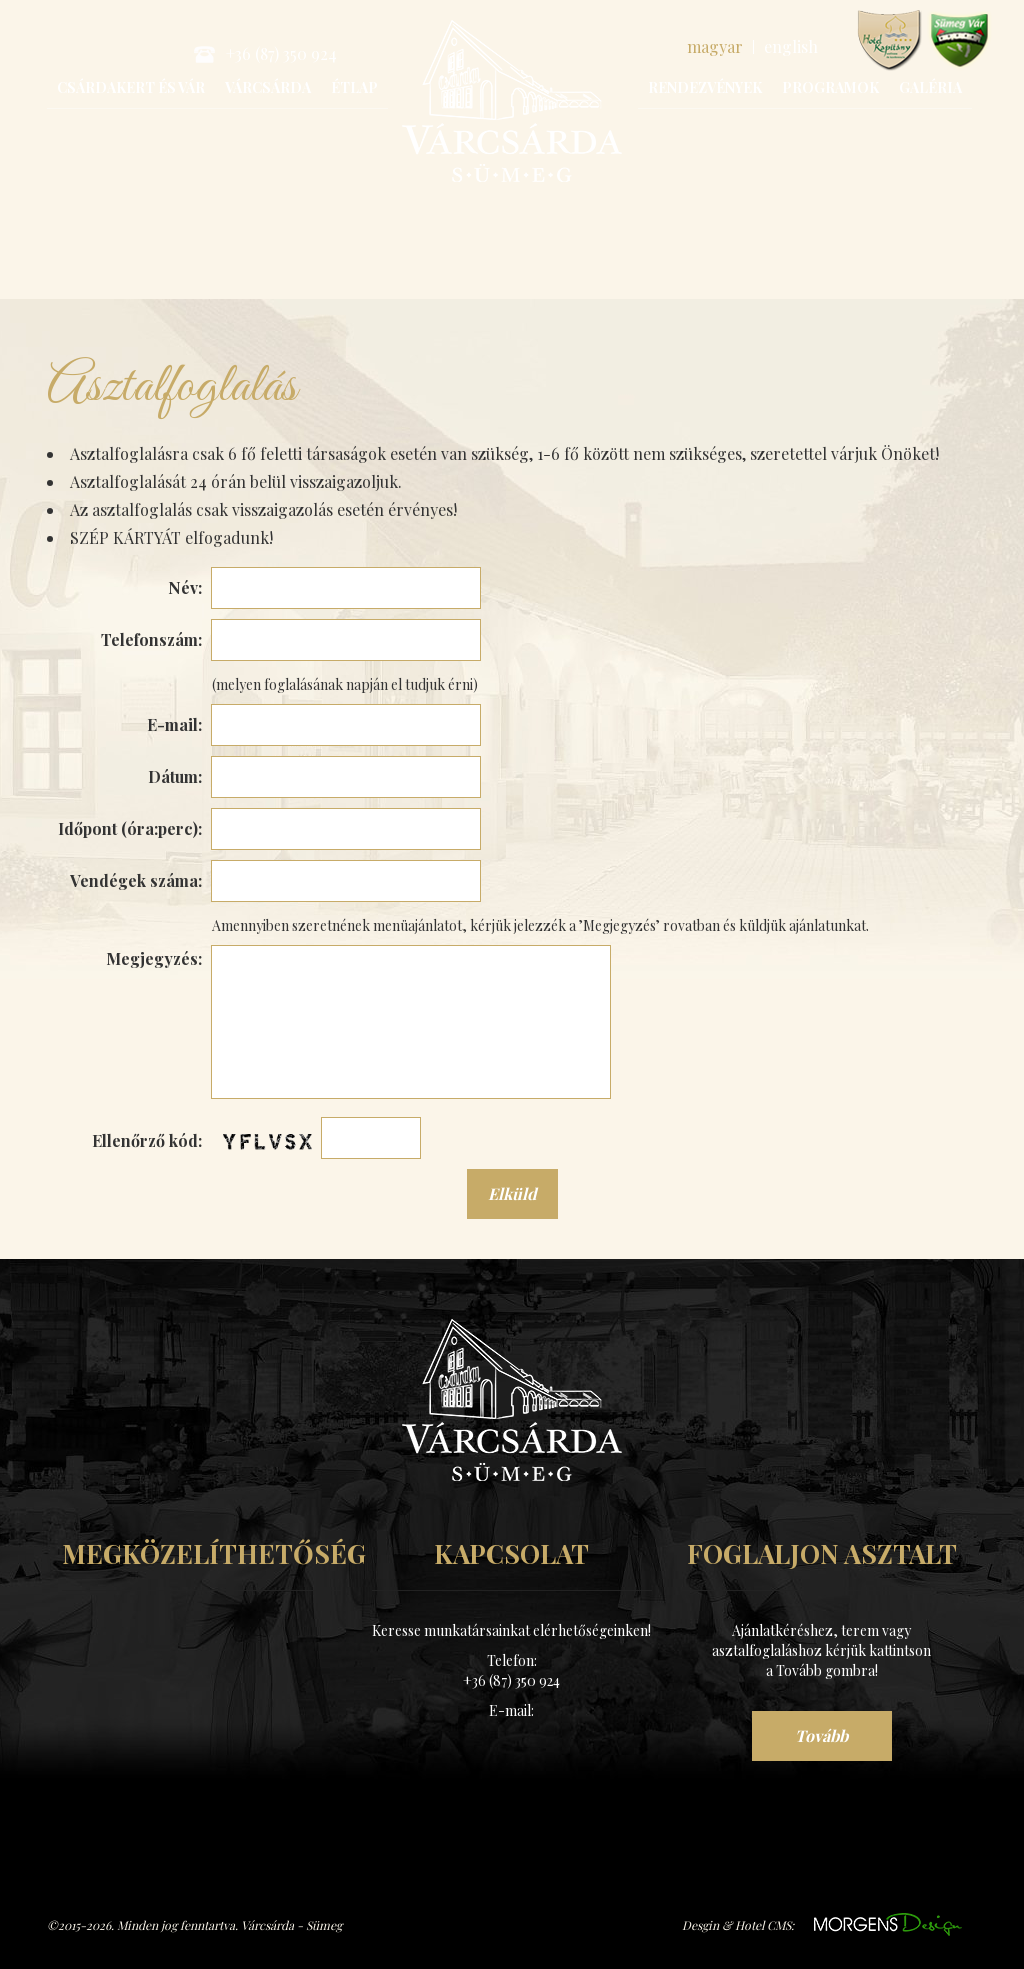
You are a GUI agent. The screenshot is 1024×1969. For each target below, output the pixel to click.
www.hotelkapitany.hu (889, 40)
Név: (185, 587)
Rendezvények (705, 87)
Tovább (821, 1735)
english (791, 46)
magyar (715, 46)
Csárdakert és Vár (131, 87)
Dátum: (175, 776)
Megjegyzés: (154, 958)
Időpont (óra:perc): (130, 828)
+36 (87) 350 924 (265, 53)
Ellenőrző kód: (147, 1140)
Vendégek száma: (136, 880)
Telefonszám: (151, 639)
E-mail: (174, 724)
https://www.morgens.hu (888, 1924)
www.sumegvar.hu (959, 40)
